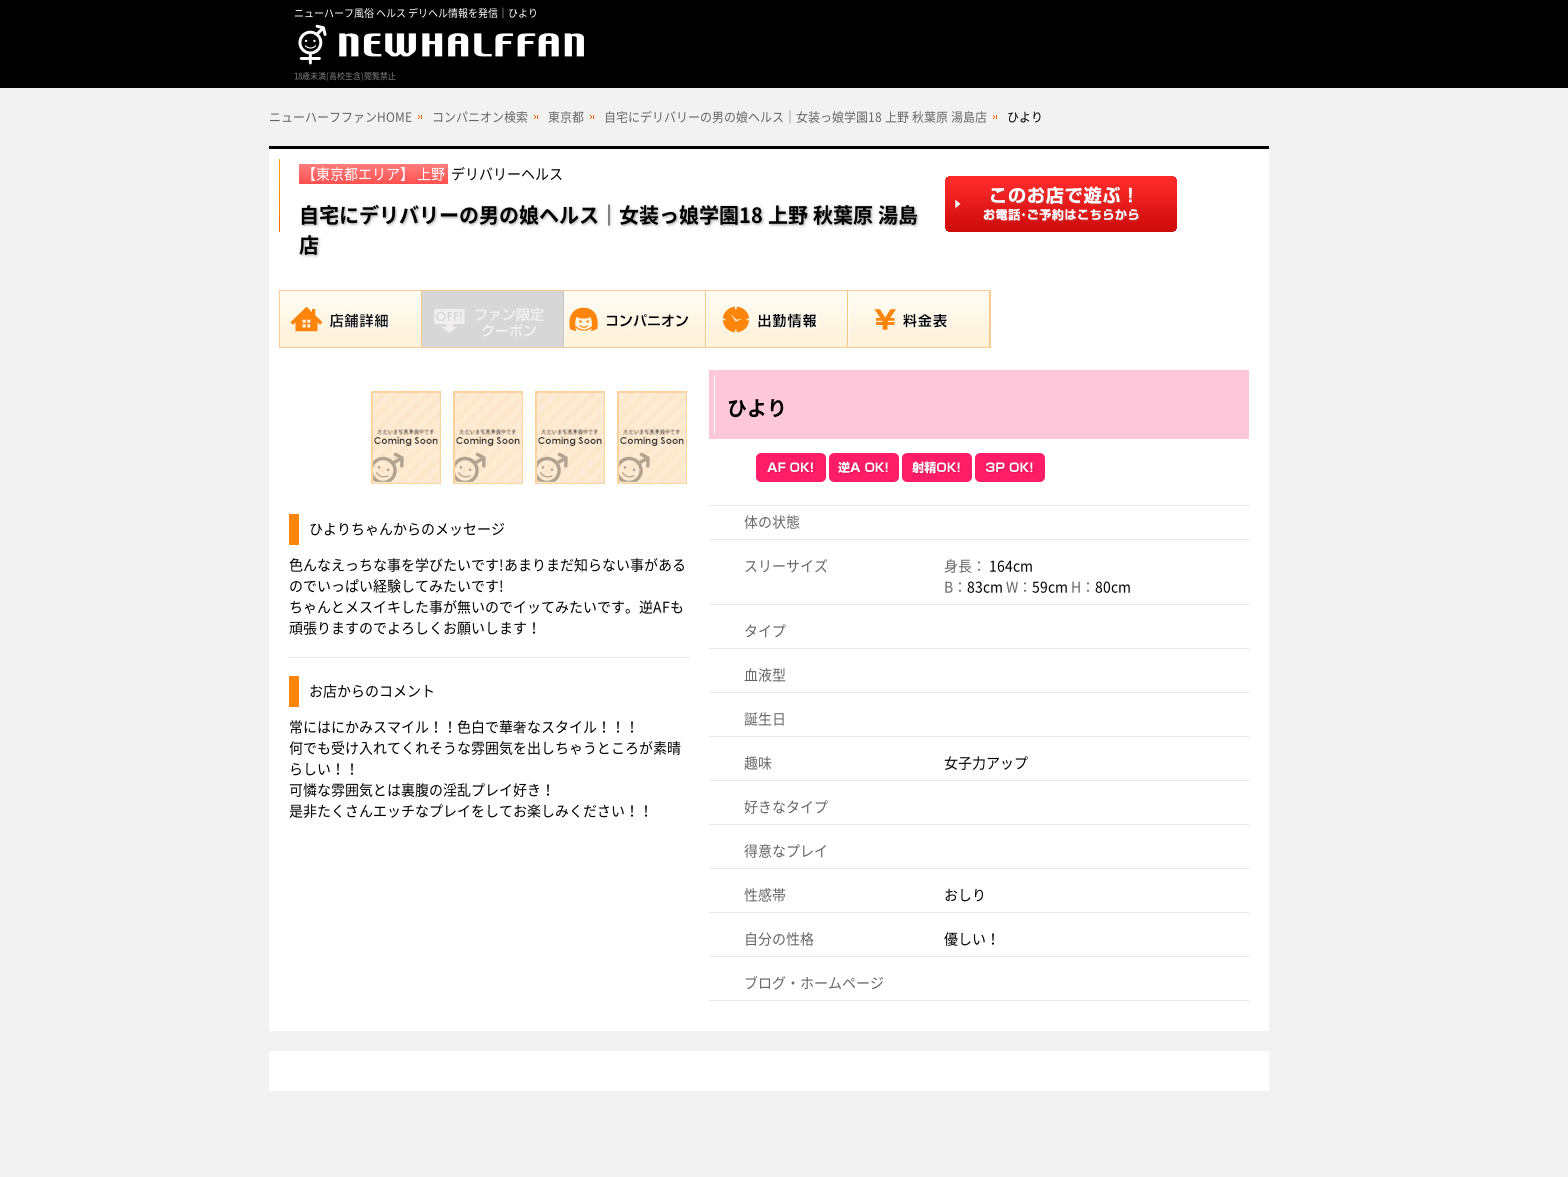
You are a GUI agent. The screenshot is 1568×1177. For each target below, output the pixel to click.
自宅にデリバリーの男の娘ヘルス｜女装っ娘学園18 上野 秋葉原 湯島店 (795, 117)
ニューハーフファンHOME (340, 117)
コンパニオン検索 (480, 117)
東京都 (566, 117)
